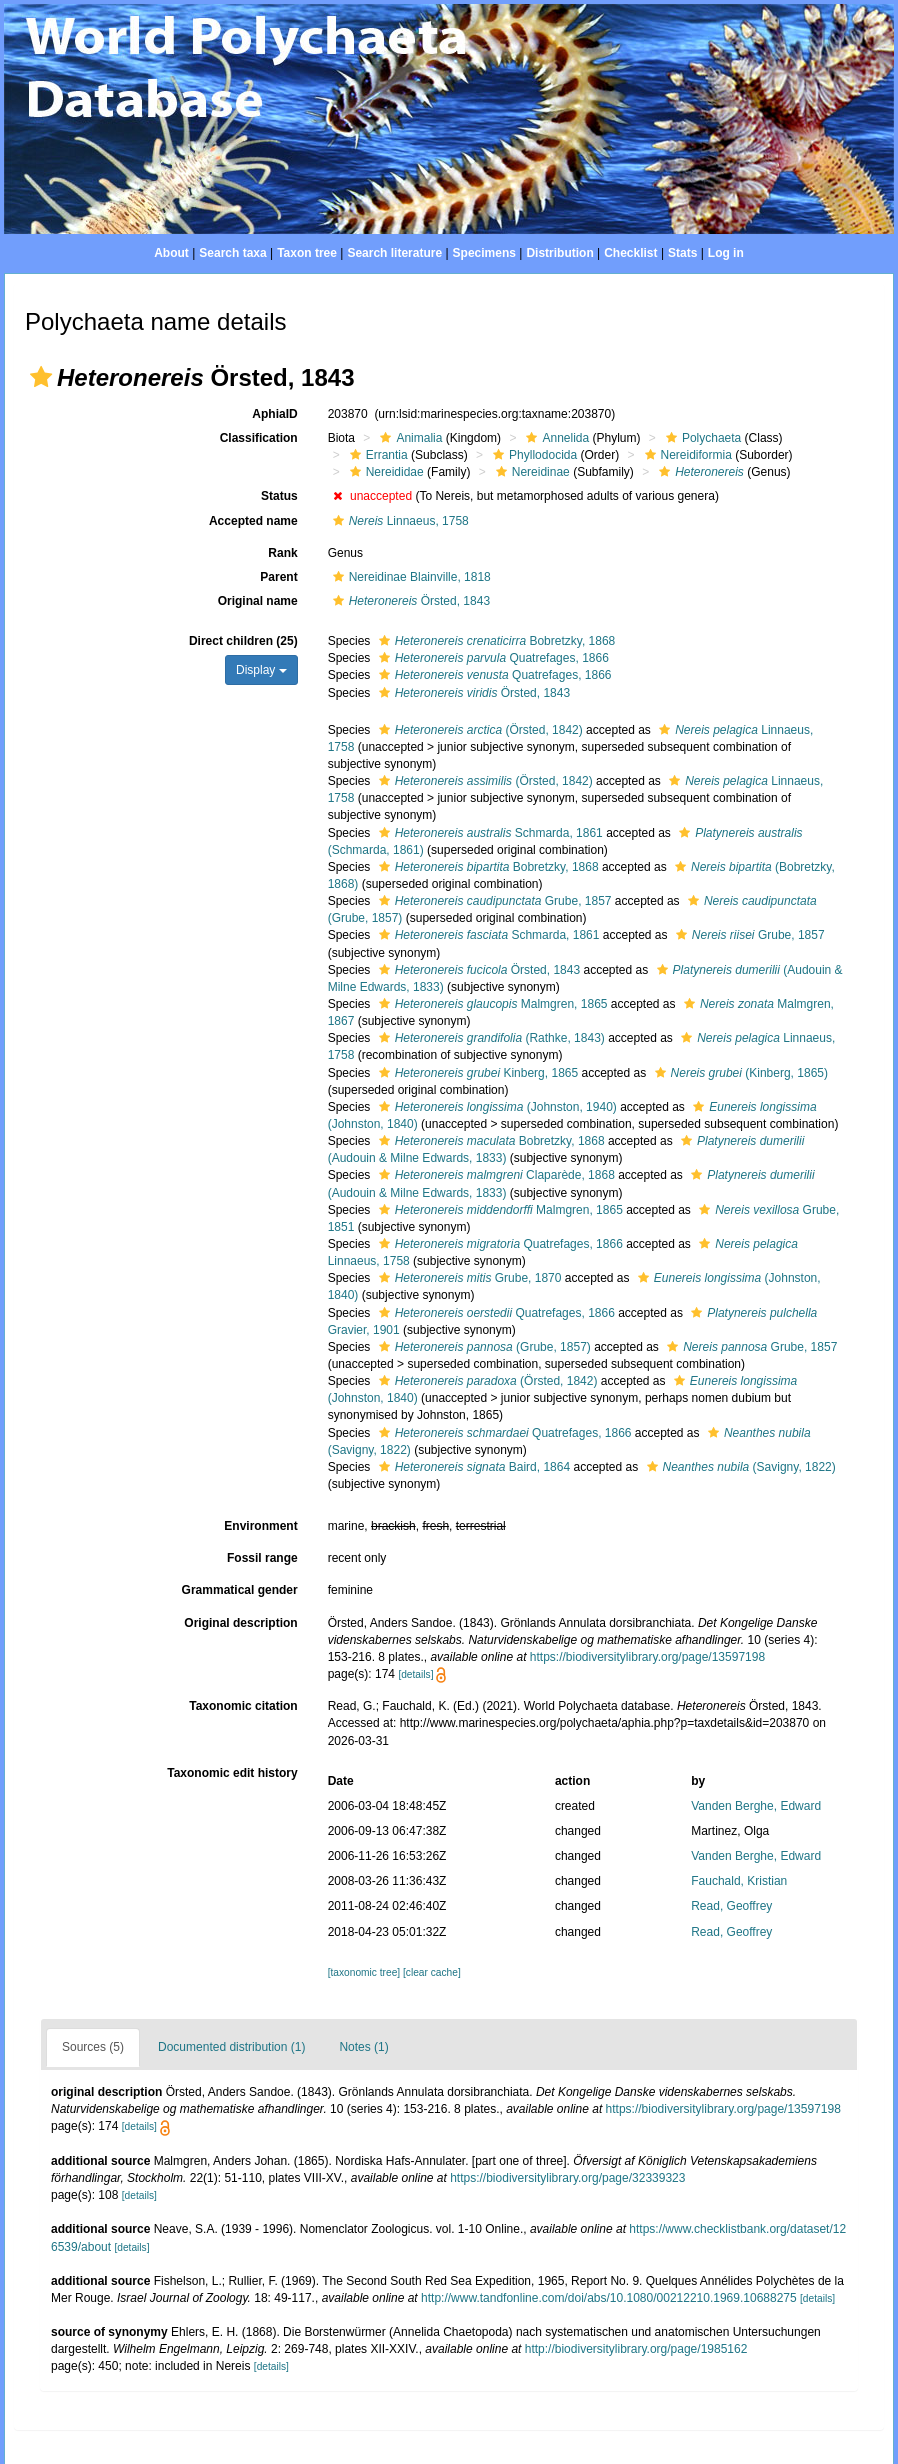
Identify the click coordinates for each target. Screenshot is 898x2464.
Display (261, 670)
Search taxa (232, 253)
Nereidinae (530, 472)
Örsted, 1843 (409, 601)
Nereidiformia (686, 455)
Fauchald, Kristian (739, 1881)
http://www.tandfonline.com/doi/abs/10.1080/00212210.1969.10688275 (609, 2298)
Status (279, 496)
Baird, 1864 (472, 1467)
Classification (259, 438)
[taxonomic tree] (364, 1972)
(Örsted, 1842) (478, 730)
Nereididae (384, 472)
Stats (682, 253)
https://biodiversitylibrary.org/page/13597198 (647, 1657)
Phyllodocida (532, 455)
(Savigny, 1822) (739, 1467)
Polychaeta (701, 438)
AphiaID (274, 414)
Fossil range (262, 1558)
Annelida (555, 438)
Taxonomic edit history (232, 1773)
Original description (240, 1623)
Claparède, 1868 (494, 1175)
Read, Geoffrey (731, 1906)
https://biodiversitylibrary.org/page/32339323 (567, 2178)
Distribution (559, 253)
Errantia (376, 455)
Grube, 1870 (468, 1278)
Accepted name (253, 521)
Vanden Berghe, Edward (756, 1806)
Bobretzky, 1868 (495, 641)
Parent (278, 577)
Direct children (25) (243, 641)
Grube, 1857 (493, 901)
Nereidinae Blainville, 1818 (409, 577)
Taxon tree (307, 253)
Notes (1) (363, 2047)
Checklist (630, 253)
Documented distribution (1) (231, 2047)
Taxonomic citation (243, 1706)
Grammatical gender (240, 1590)
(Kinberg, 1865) (739, 1073)
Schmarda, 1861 (488, 833)
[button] (41, 377)
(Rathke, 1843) (489, 1038)
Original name (258, 601)
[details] (415, 1674)
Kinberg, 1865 (476, 1073)
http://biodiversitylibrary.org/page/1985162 (636, 2349)
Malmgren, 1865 (491, 1004)
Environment (260, 1526)
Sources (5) (93, 2047)
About (171, 253)
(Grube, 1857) (482, 1347)
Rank (282, 553)
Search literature (394, 253)
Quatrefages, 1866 (491, 658)
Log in (726, 253)
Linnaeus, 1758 (398, 521)
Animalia (408, 438)
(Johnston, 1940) (495, 1107)
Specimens (484, 253)
